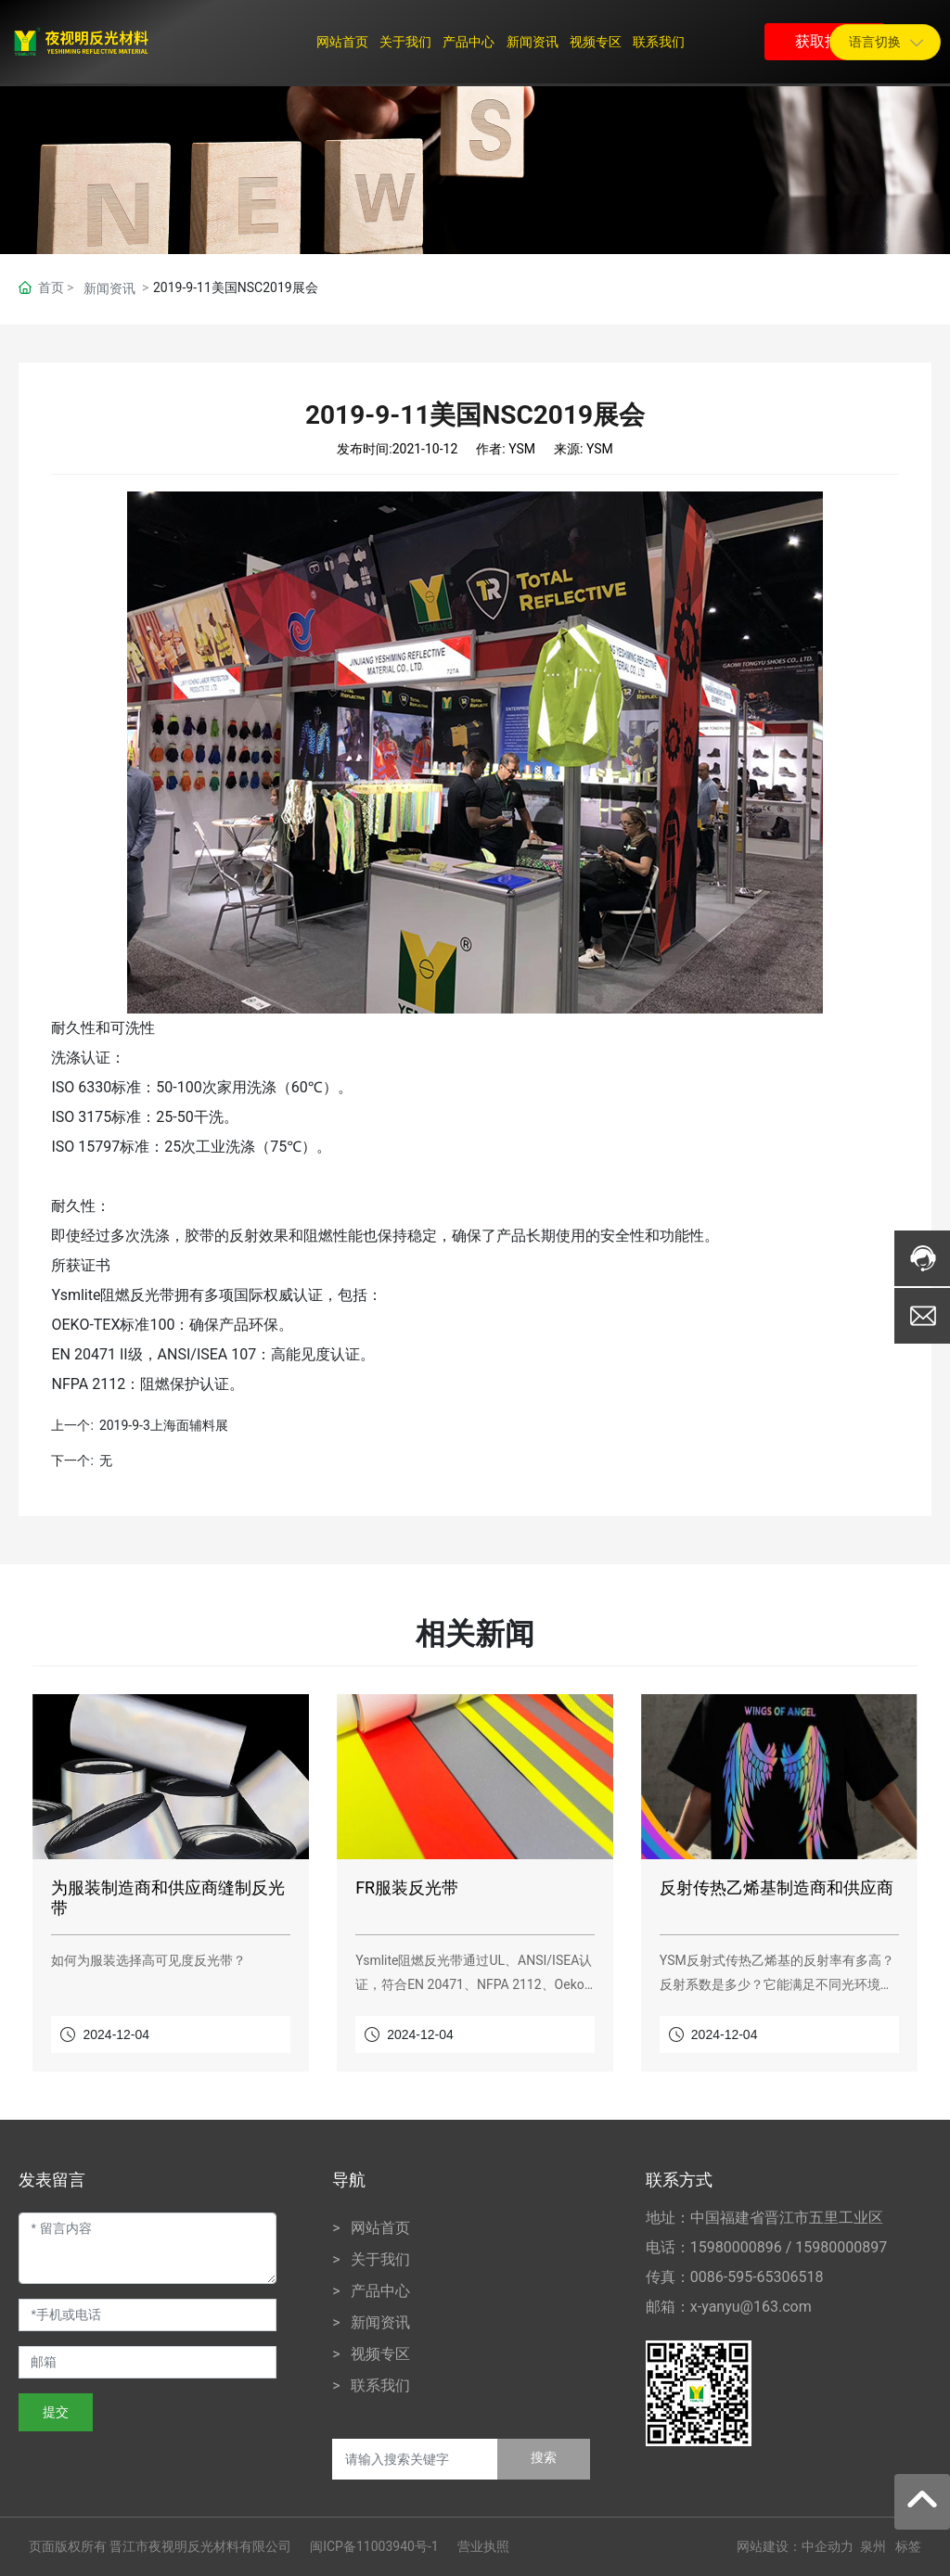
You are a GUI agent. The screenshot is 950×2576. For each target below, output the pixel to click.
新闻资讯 (109, 288)
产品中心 (380, 2291)
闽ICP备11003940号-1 (374, 2546)
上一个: (72, 1425)
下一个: (72, 1460)
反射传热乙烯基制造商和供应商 (776, 1887)
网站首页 (380, 2228)
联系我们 (380, 2385)
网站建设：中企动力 (795, 2546)
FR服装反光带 (406, 1887)
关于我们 (380, 2259)
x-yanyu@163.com (751, 2306)
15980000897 (841, 2247)
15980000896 (736, 2247)
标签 (908, 2546)
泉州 (873, 2546)
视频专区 (380, 2354)
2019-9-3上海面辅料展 (163, 1425)
